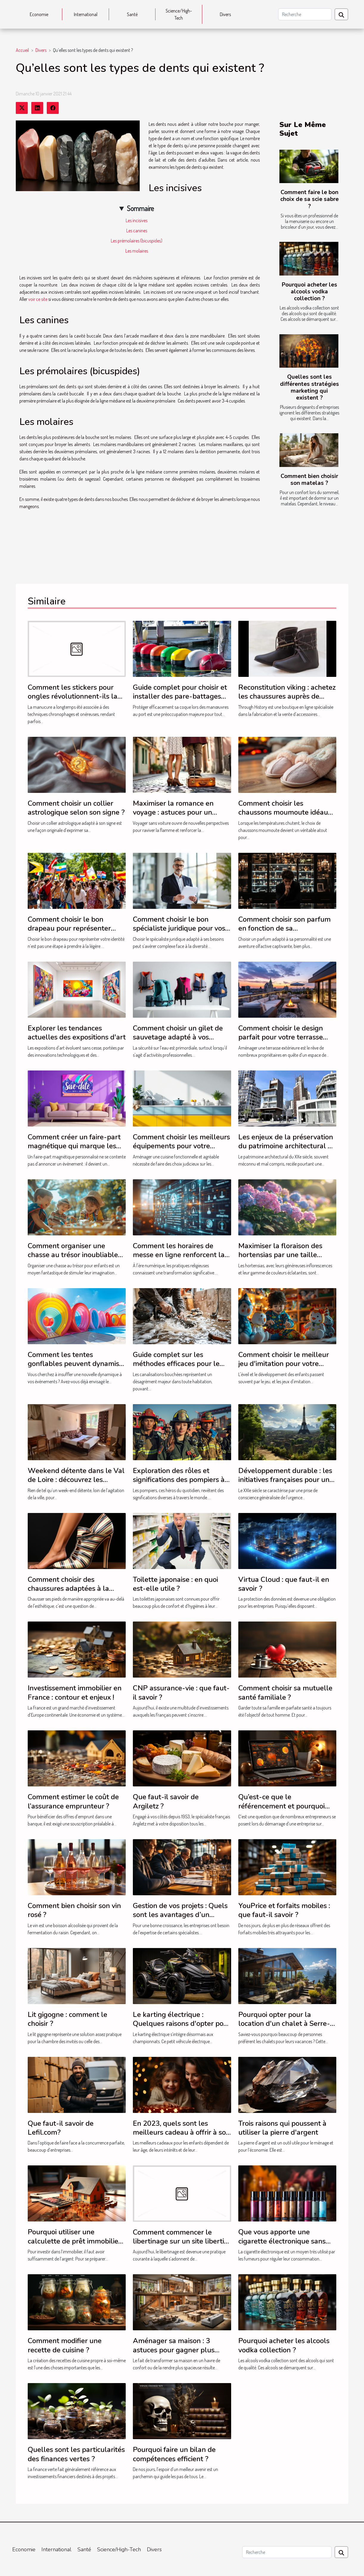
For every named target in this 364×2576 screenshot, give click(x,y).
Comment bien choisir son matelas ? (309, 479)
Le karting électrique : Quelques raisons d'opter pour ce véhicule (181, 2023)
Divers (225, 14)
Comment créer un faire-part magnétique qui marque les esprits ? (74, 1146)
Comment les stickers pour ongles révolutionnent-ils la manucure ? (72, 696)
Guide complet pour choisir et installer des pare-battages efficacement (180, 696)
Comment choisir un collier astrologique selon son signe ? (76, 808)
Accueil (22, 50)
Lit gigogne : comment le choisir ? (67, 2019)
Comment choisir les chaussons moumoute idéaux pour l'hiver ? (285, 812)
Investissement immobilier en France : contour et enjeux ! (75, 1692)
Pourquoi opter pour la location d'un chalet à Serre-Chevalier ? (284, 2023)
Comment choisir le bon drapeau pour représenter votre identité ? (69, 928)
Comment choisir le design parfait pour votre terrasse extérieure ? (280, 1037)
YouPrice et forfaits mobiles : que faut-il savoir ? (284, 1910)
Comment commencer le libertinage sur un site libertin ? (180, 2241)
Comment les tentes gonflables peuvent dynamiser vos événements (77, 1364)
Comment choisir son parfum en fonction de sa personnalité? (284, 928)
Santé (132, 14)
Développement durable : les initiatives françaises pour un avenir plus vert (285, 1480)
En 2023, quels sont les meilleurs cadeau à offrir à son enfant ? (181, 2132)
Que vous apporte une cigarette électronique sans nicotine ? (282, 2241)
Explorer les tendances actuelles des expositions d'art (77, 1032)
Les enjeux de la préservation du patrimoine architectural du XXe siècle (287, 1146)
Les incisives (136, 220)
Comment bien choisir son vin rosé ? (74, 1910)
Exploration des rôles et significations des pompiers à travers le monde (179, 1480)
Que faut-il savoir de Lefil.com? (61, 2128)
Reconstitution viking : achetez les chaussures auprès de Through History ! (287, 696)
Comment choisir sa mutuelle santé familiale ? (285, 1692)
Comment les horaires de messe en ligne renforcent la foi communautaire (179, 1255)
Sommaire (140, 208)
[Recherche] (305, 14)
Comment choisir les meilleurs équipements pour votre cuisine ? (181, 1146)
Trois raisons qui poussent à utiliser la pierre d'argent (282, 2128)
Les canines (136, 230)
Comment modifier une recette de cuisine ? (65, 2345)
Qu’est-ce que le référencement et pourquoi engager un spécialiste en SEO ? (281, 1810)
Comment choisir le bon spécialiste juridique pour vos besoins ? (179, 928)
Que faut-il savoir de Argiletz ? (166, 1801)
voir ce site (37, 299)
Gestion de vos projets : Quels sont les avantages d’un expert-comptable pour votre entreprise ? (180, 1919)
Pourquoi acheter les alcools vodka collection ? (309, 291)
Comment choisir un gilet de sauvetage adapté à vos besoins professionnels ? (178, 1037)
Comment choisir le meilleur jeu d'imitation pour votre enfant (283, 1364)
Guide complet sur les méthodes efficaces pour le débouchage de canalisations (179, 1364)
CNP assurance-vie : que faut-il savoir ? (181, 1692)
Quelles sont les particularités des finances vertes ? (76, 2454)
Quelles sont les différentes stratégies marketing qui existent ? (309, 387)
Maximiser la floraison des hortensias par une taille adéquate (280, 1255)
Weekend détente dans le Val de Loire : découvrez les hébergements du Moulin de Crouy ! (76, 1484)
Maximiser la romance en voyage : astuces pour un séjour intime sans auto (173, 812)
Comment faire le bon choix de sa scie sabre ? (309, 199)
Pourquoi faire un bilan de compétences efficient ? (174, 2454)
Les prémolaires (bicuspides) (136, 241)
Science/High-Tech (179, 14)
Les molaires (136, 251)
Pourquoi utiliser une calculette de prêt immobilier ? (74, 2241)
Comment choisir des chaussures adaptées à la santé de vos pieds (68, 1588)
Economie (39, 14)
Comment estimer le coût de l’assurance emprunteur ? (73, 1801)
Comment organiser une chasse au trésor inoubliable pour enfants (73, 1255)
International (85, 14)
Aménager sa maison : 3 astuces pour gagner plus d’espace (173, 2350)
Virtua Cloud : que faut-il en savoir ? (283, 1584)
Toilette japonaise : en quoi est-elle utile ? (175, 1584)
